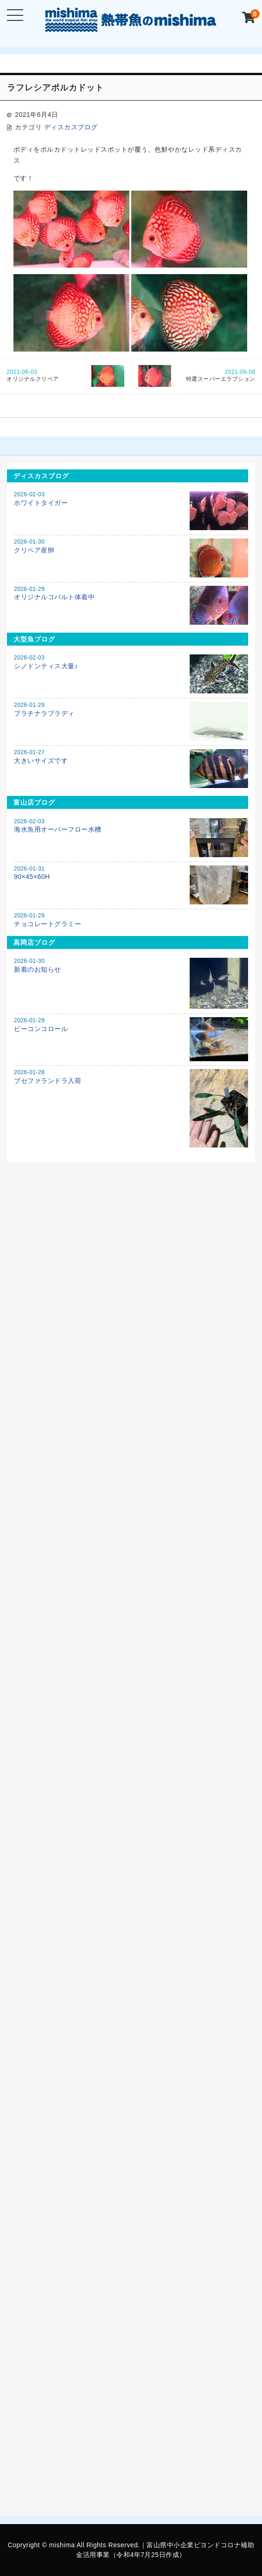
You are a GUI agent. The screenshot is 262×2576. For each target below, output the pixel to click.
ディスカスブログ (71, 127)
